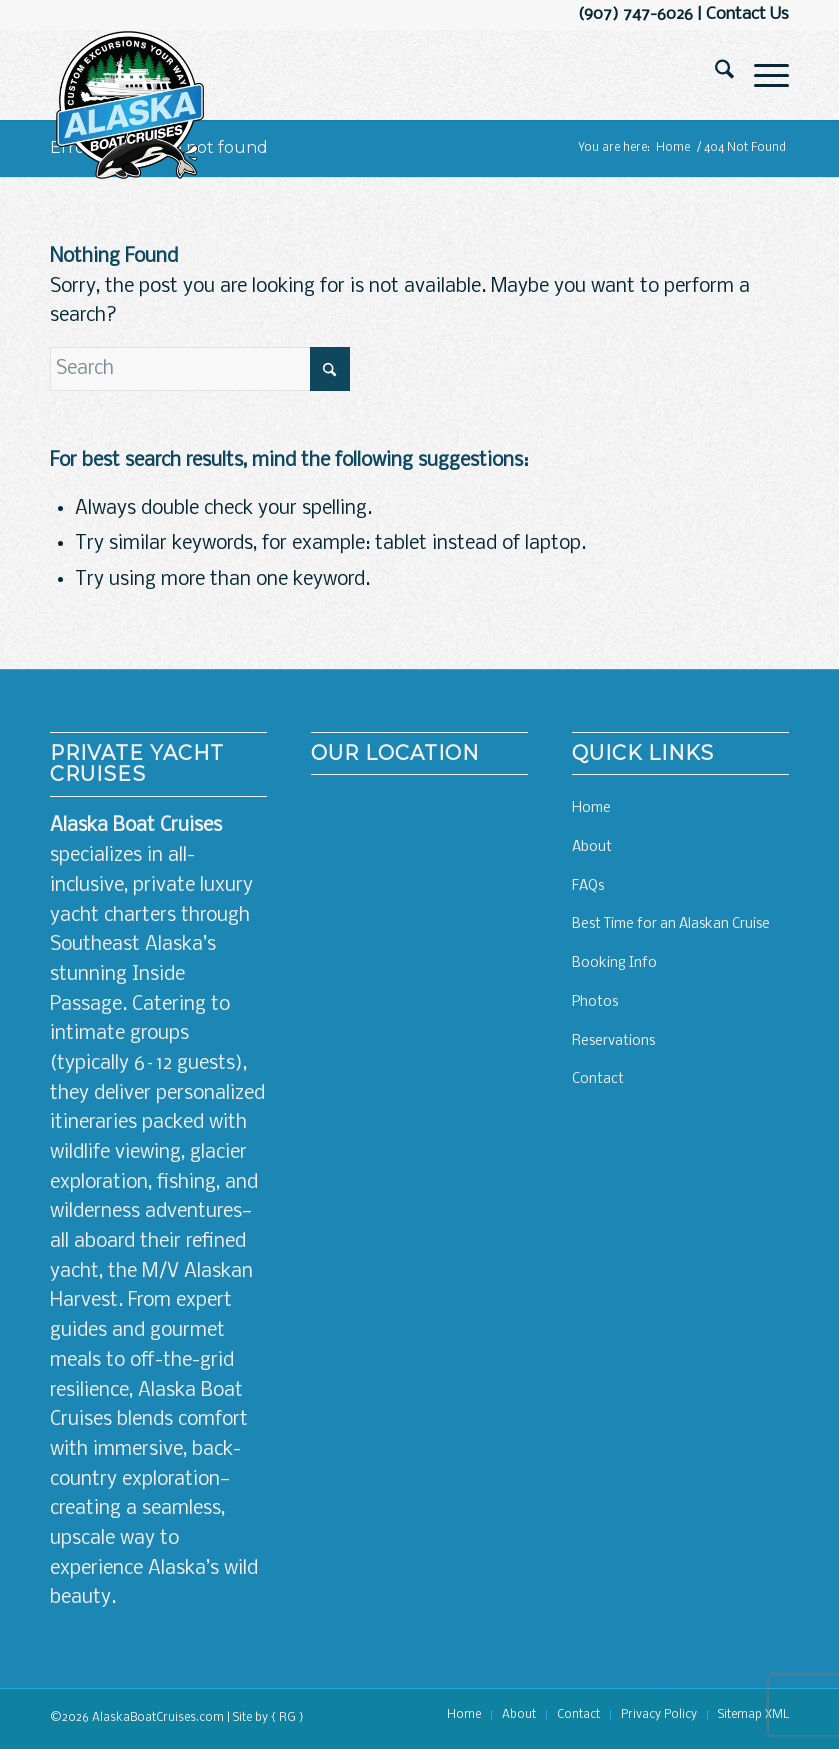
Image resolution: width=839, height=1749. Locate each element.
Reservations (613, 1041)
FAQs (588, 886)
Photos (595, 1002)
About (592, 847)
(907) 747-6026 (635, 14)
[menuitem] (714, 75)
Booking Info (614, 963)
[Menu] (761, 75)
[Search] (714, 75)
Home (591, 808)
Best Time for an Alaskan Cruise (671, 924)
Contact (598, 1079)
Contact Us (747, 14)
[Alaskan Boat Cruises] (130, 105)
